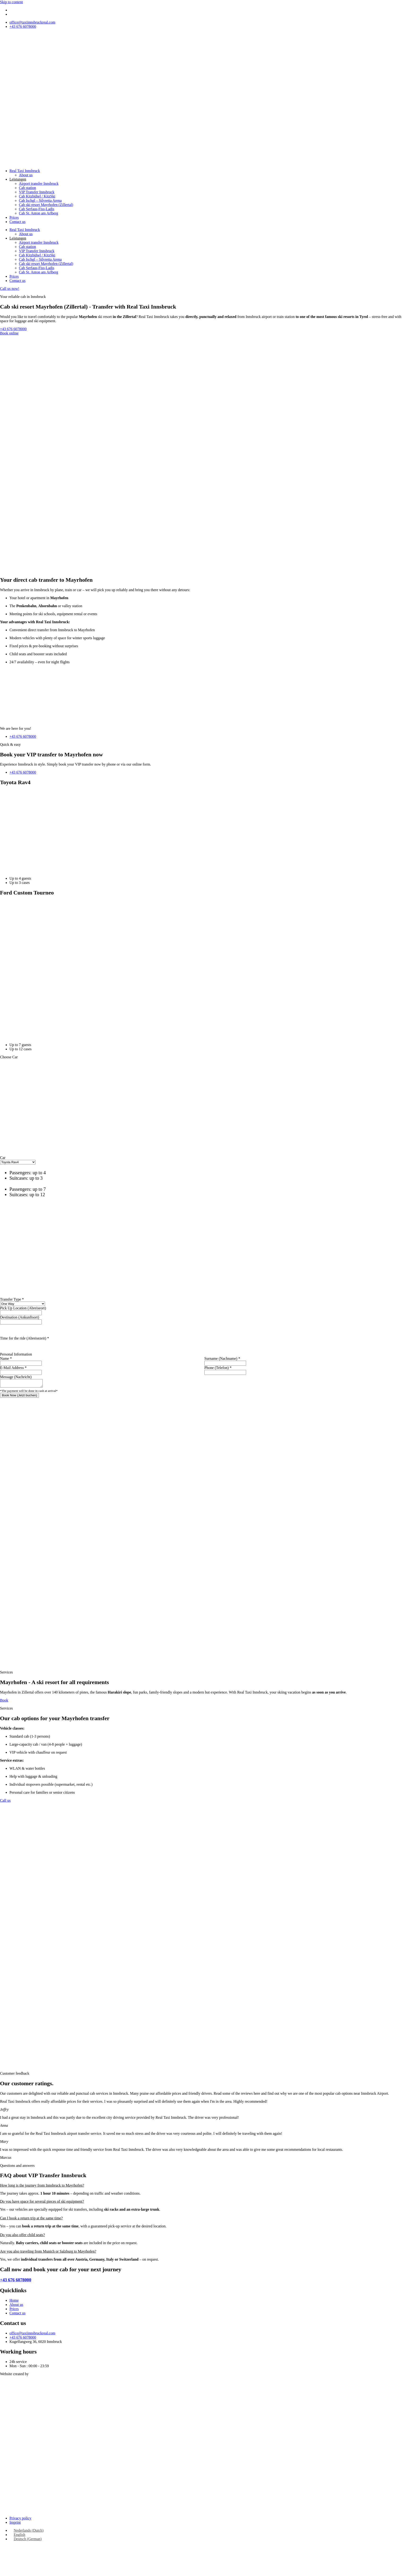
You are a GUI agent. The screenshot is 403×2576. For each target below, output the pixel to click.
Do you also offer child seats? (22, 2236)
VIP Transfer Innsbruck (37, 192)
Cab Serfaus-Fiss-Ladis (36, 209)
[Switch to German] (11, 14)
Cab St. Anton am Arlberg (38, 213)
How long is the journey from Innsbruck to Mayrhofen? (42, 2187)
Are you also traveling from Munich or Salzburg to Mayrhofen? (48, 2253)
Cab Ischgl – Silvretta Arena (40, 200)
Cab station (27, 188)
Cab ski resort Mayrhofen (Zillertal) (46, 205)
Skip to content (11, 2)
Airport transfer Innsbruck (39, 183)
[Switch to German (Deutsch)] (25, 2540)
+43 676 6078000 (15, 2281)
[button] (201, 2187)
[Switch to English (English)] (17, 2536)
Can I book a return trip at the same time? (31, 2219)
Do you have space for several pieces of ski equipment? (42, 2203)
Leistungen (17, 179)
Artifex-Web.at (40, 2375)
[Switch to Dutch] (11, 10)
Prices (14, 217)
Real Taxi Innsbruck (24, 171)
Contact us (17, 222)
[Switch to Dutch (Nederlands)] (26, 2532)
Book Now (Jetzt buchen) (19, 1396)
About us (26, 175)
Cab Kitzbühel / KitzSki (37, 196)
